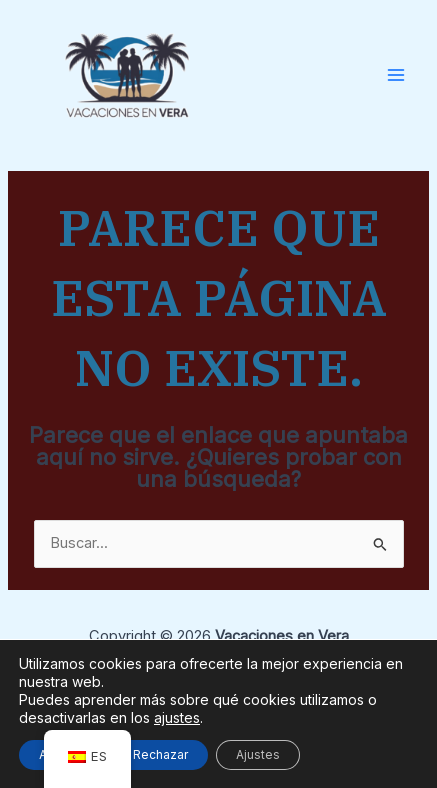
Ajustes (258, 754)
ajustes (177, 717)
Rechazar (160, 754)
